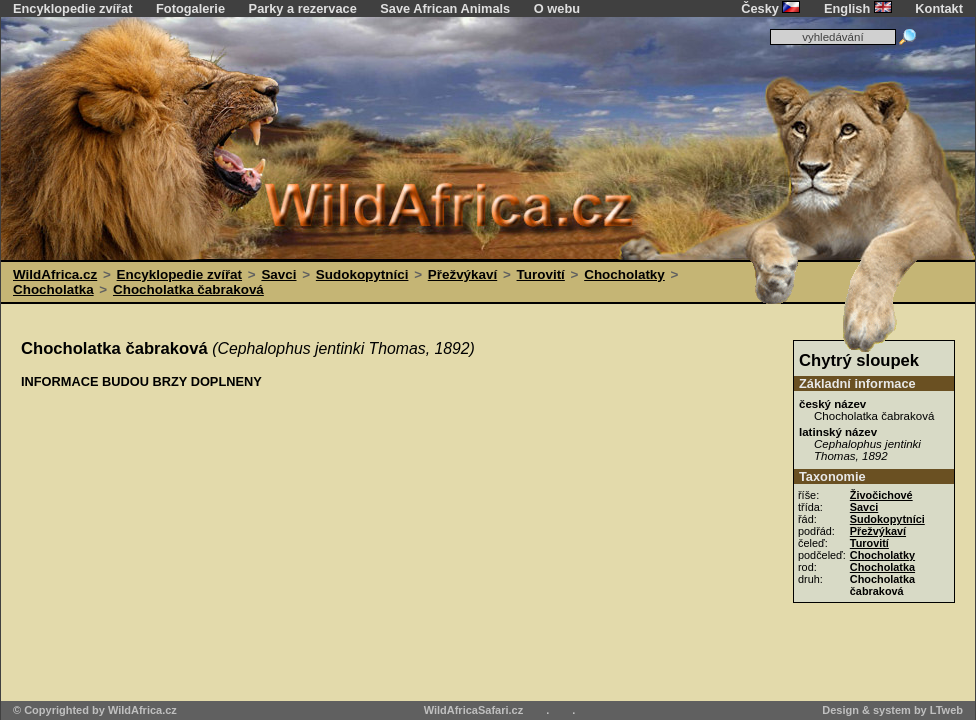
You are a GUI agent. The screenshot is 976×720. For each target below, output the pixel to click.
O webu (557, 8)
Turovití (541, 274)
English (858, 8)
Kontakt (939, 8)
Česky (770, 8)
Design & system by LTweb (892, 710)
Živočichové (881, 495)
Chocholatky (624, 274)
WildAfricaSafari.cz (474, 710)
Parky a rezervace (303, 8)
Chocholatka (53, 289)
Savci (278, 274)
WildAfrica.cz (55, 274)
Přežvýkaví (462, 274)
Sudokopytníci (362, 274)
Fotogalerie (190, 8)
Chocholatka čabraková (188, 289)
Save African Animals (445, 8)
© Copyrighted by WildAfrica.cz (95, 710)
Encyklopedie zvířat (72, 8)
